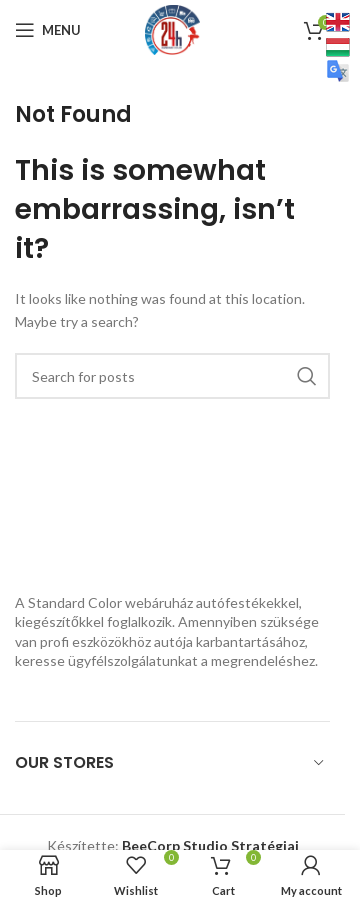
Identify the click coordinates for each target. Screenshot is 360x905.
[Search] (172, 376)
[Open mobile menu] (48, 30)
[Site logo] (172, 28)
